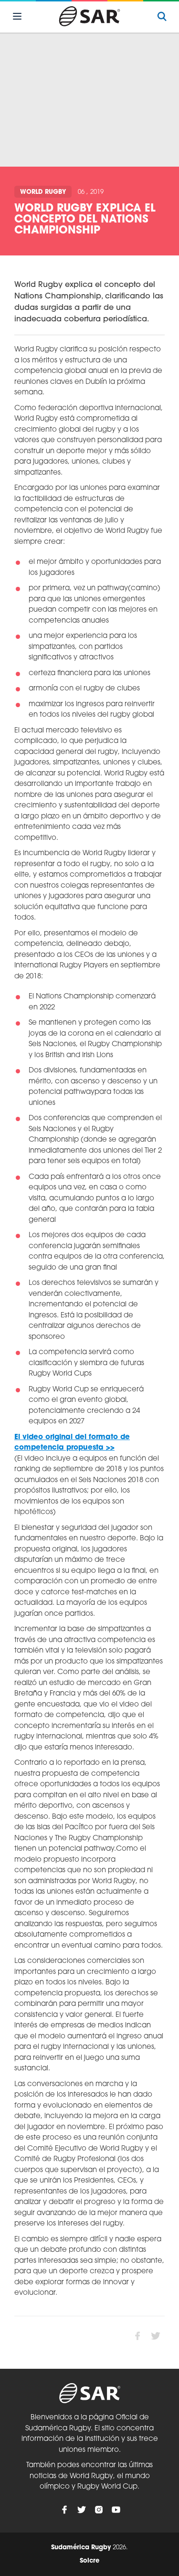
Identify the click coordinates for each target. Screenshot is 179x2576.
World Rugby (43, 192)
